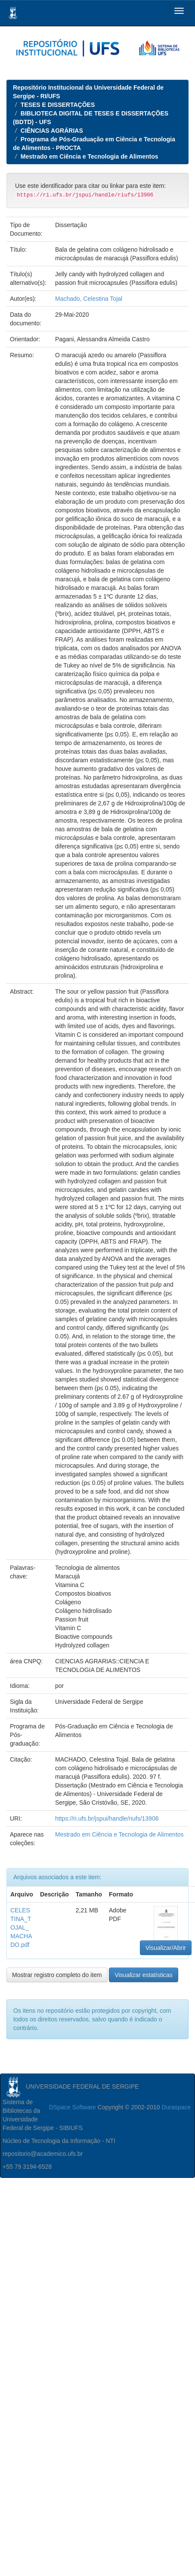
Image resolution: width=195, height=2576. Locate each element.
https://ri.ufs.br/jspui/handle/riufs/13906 (106, 1818)
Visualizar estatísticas (143, 1974)
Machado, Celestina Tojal (88, 298)
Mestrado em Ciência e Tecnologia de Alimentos (89, 156)
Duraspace (176, 2107)
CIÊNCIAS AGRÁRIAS (52, 130)
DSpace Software (72, 2107)
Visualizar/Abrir (165, 1947)
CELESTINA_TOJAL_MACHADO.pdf (21, 1927)
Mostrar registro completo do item (57, 1974)
